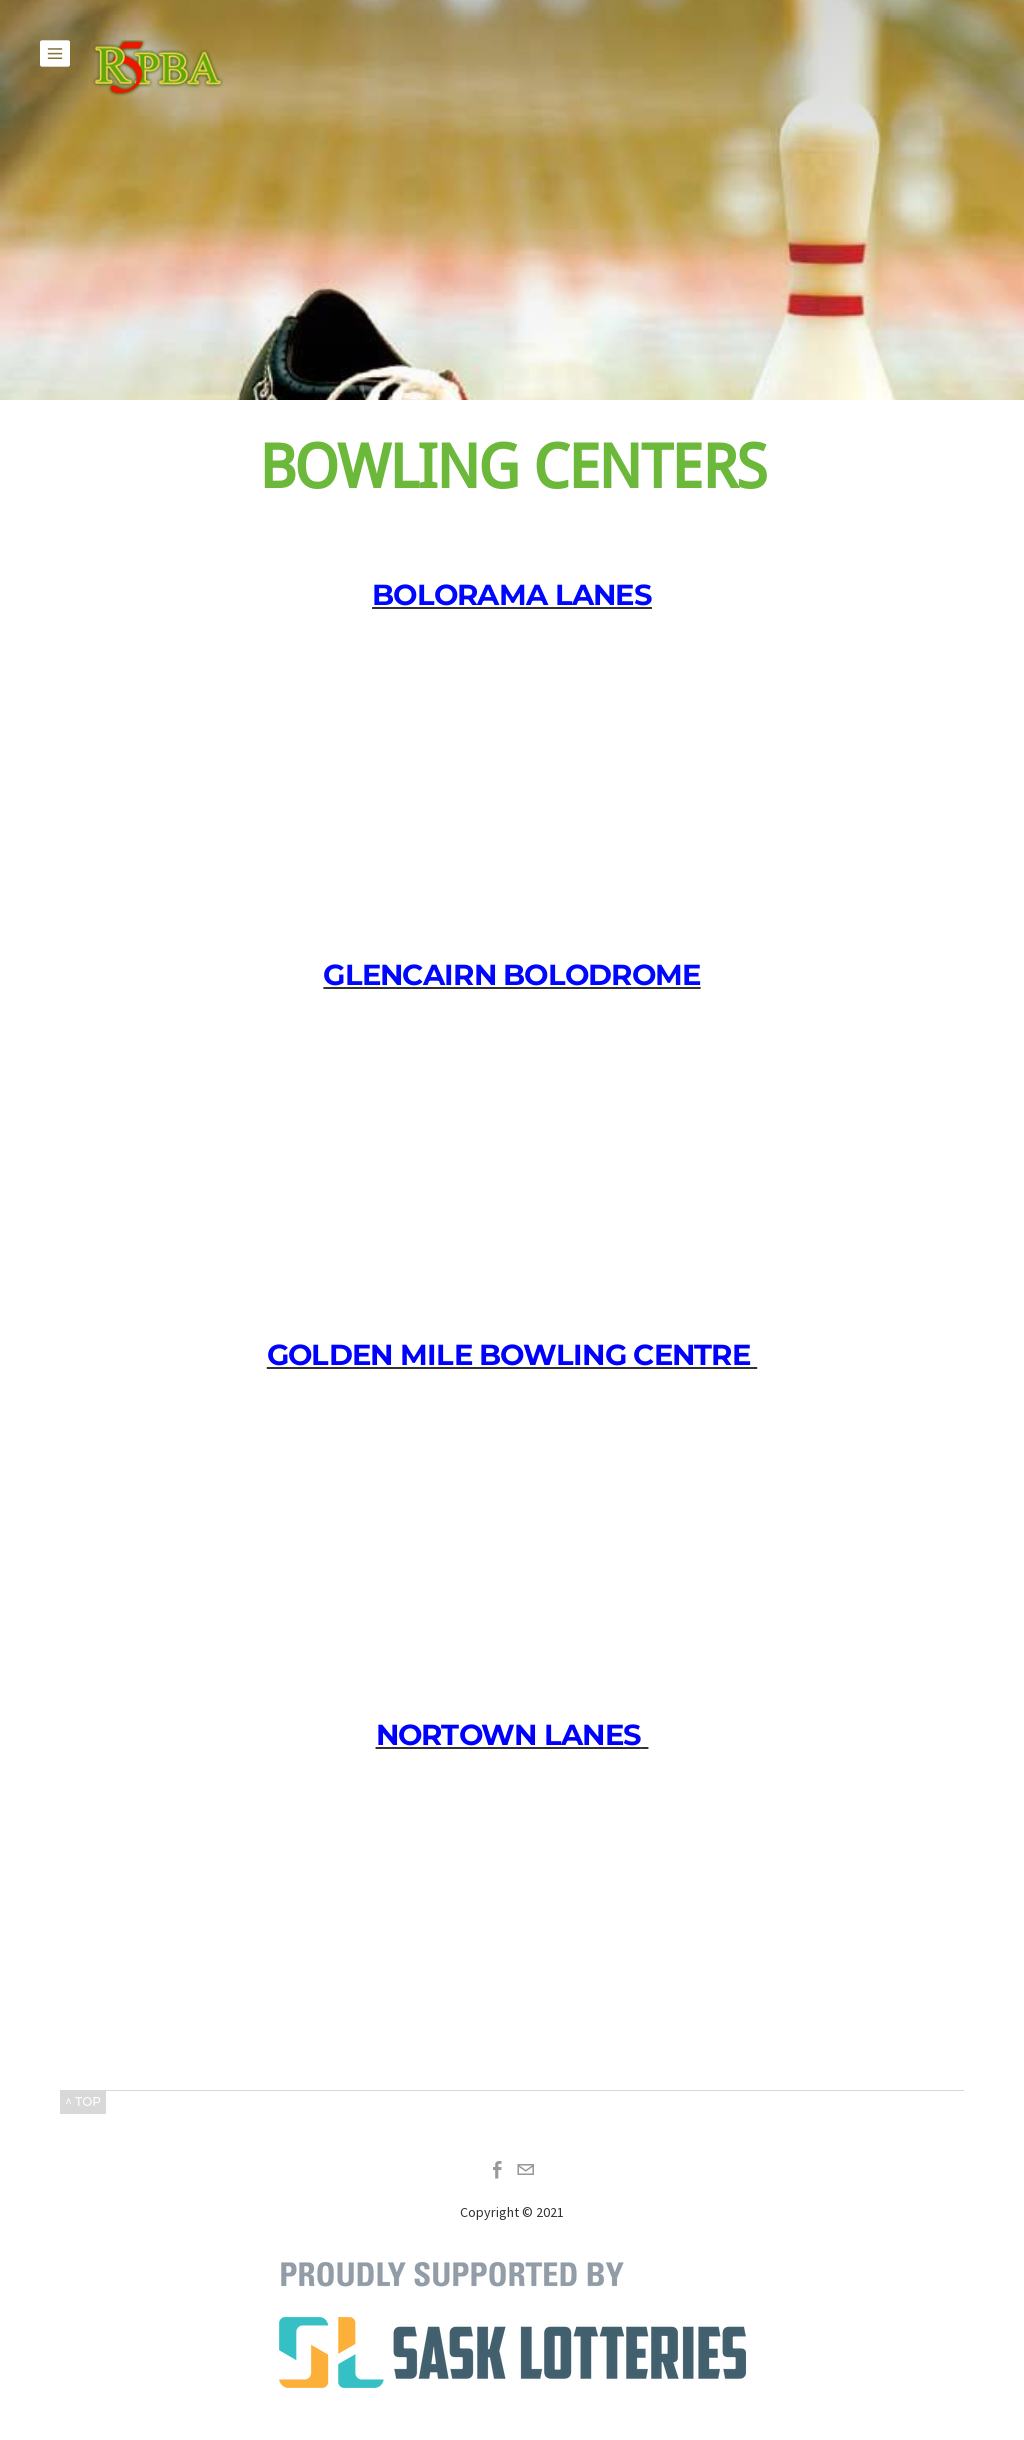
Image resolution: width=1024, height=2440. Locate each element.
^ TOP (83, 2101)
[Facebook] (498, 2170)
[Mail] (526, 2170)
